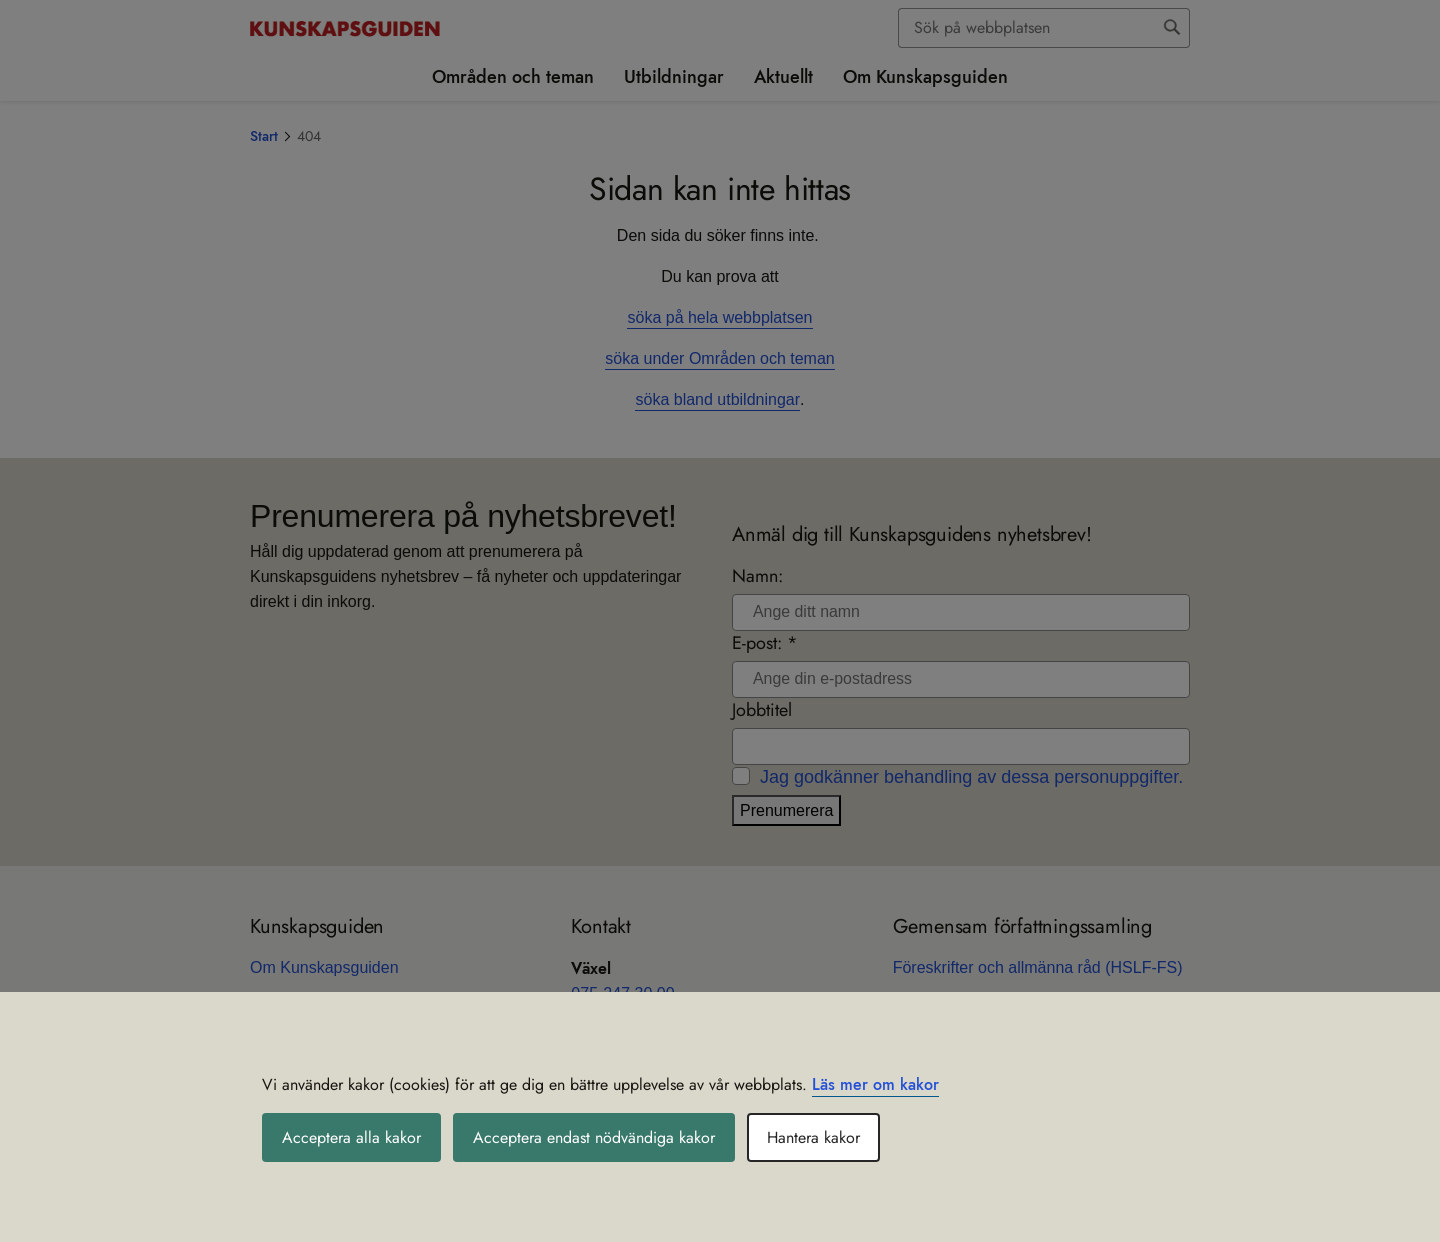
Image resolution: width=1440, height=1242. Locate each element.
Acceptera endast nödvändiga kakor (594, 1137)
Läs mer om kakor (875, 1084)
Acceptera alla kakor (351, 1137)
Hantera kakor (813, 1137)
